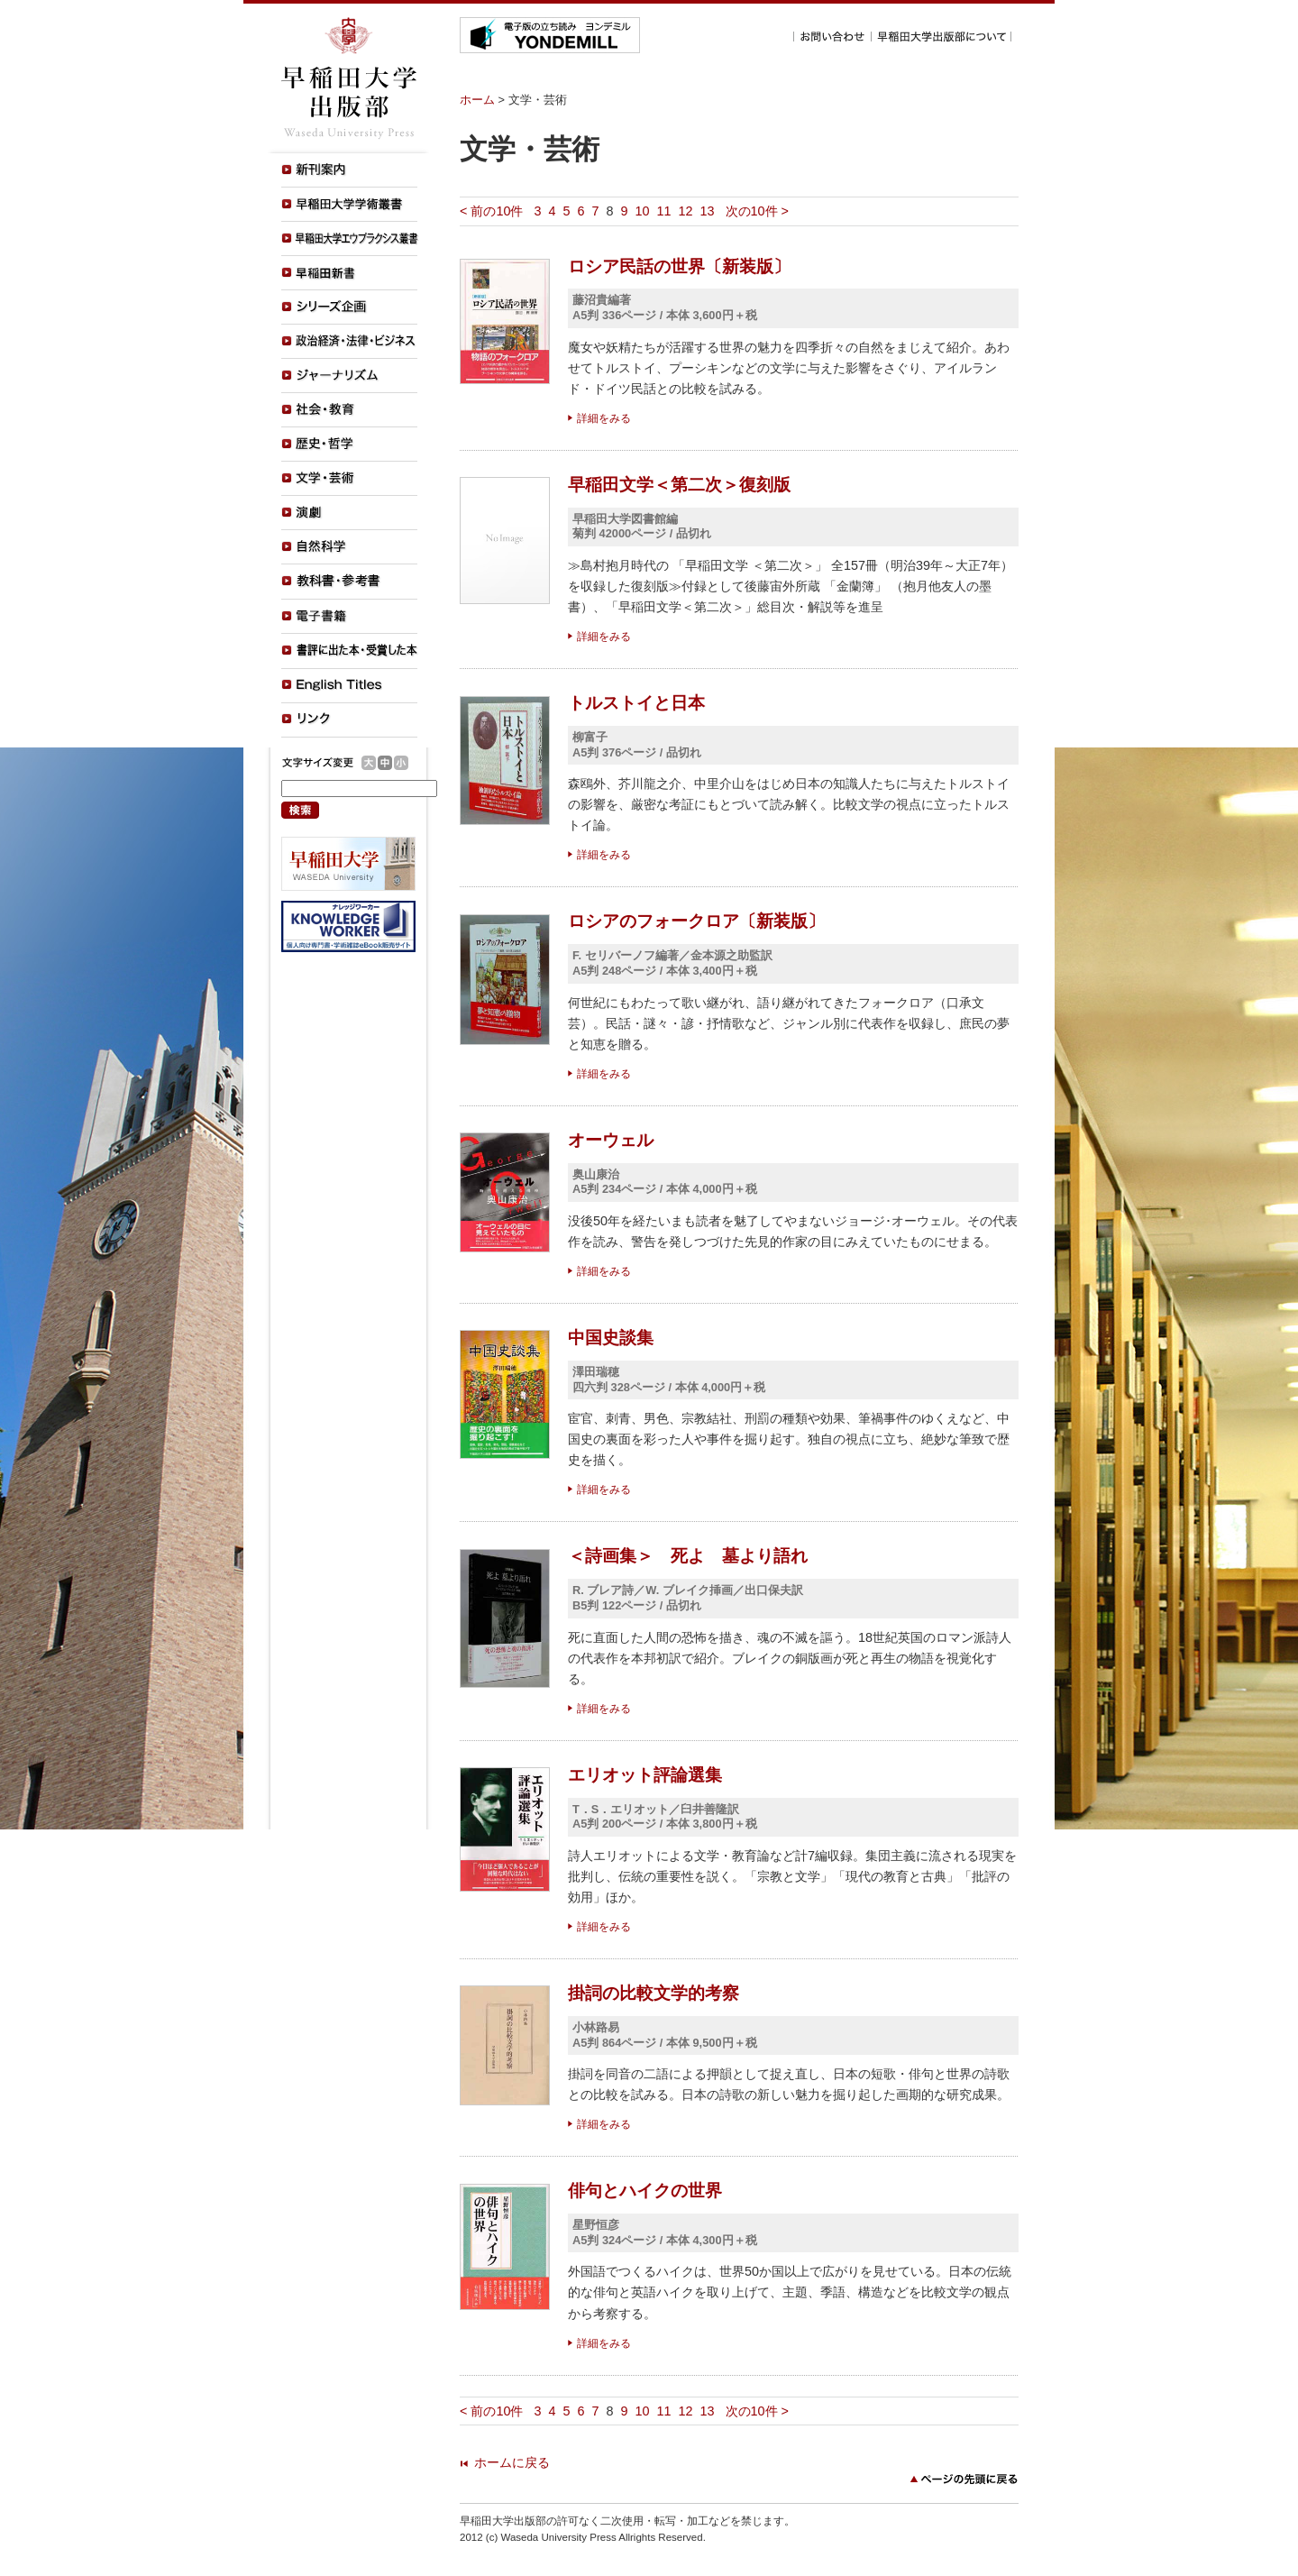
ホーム (477, 99)
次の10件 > (757, 211)
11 (664, 211)
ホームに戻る (512, 2462)
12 (686, 211)
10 (642, 211)
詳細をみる (604, 418)
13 (707, 211)
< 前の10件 (491, 211)
